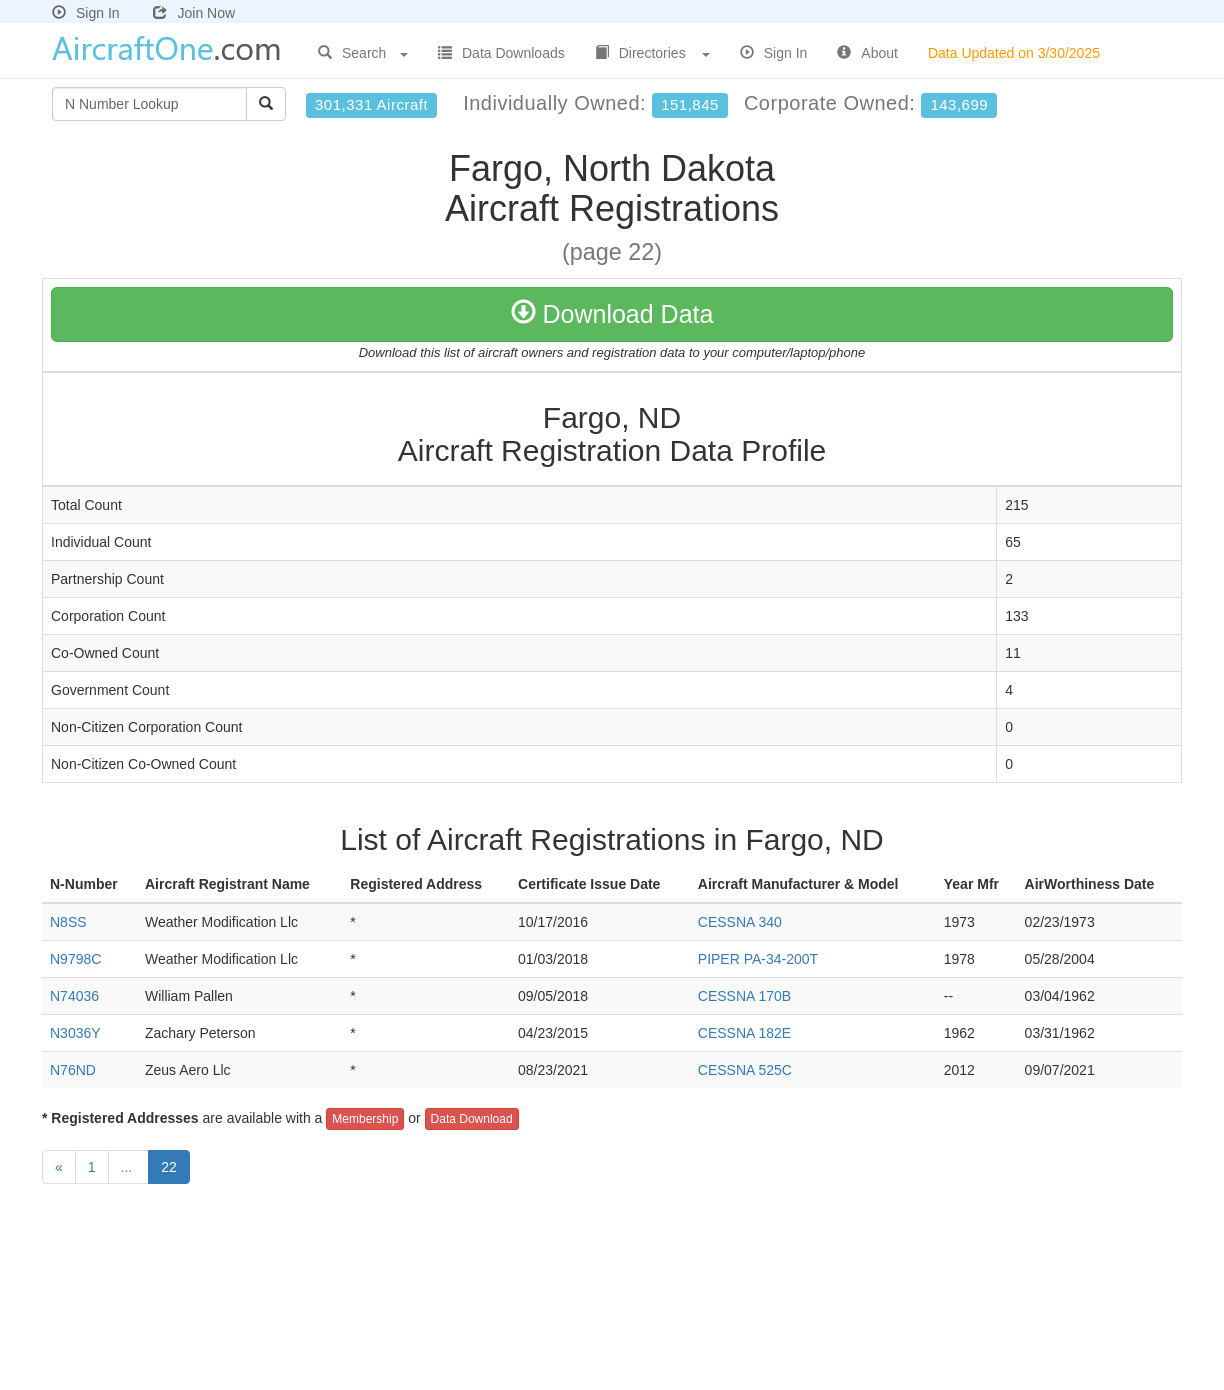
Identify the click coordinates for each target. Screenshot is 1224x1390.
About (867, 53)
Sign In (86, 13)
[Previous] (59, 1167)
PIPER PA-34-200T (758, 959)
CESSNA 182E (744, 1033)
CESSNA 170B (744, 996)
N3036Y (75, 1033)
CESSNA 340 (740, 922)
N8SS (68, 922)
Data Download (472, 1119)
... (129, 1167)
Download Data (612, 314)
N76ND (73, 1070)
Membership (365, 1119)
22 (169, 1167)
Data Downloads (501, 53)
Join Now (194, 13)
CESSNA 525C (745, 1070)
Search (363, 53)
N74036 (74, 996)
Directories (652, 53)
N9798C (75, 959)
